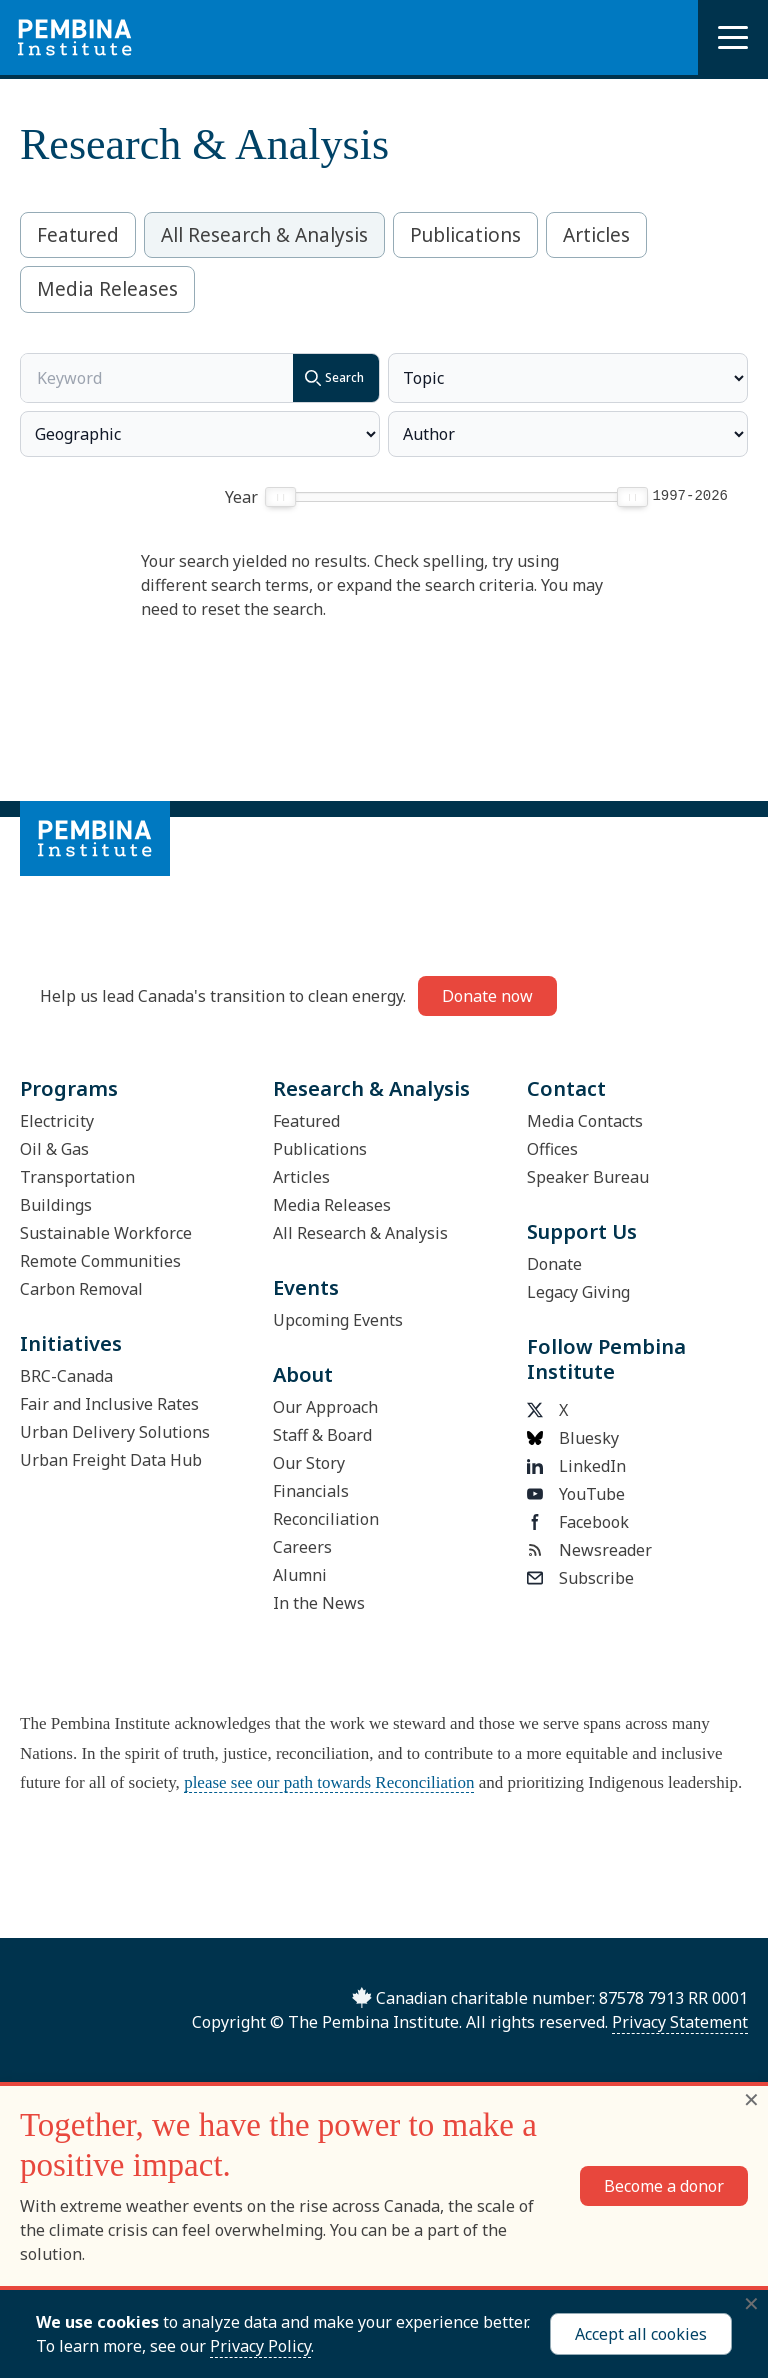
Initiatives (71, 1343)
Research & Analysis (371, 1088)
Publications (465, 235)
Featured (78, 235)
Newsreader (589, 1550)
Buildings (56, 1205)
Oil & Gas (54, 1149)
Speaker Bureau (588, 1177)
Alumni (300, 1575)
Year (241, 497)
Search (328, 378)
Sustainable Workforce (106, 1233)
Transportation (77, 1177)
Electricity (57, 1121)
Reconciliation (326, 1519)
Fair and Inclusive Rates (109, 1404)
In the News (319, 1603)
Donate (554, 1264)
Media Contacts (585, 1121)
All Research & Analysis (264, 235)
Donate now (487, 996)
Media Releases (107, 289)
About (303, 1374)
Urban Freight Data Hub (111, 1460)
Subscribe (580, 1578)
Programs (69, 1088)
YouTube (576, 1494)
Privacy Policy (260, 2346)
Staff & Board (322, 1435)
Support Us (582, 1231)
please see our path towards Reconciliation (329, 1782)
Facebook (578, 1522)
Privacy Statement (680, 2022)
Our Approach (325, 1407)
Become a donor (664, 2186)
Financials (311, 1491)
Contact (566, 1088)
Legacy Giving (578, 1292)
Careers (302, 1547)
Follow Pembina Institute (606, 1359)
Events (306, 1287)
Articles (596, 235)
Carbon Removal (81, 1289)
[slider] (281, 497)
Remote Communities (100, 1261)
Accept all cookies (641, 2334)
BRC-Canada (66, 1376)
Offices (552, 1149)
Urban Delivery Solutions (115, 1432)
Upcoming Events (338, 1320)
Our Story (309, 1463)
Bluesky (573, 1438)
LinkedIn (576, 1466)
